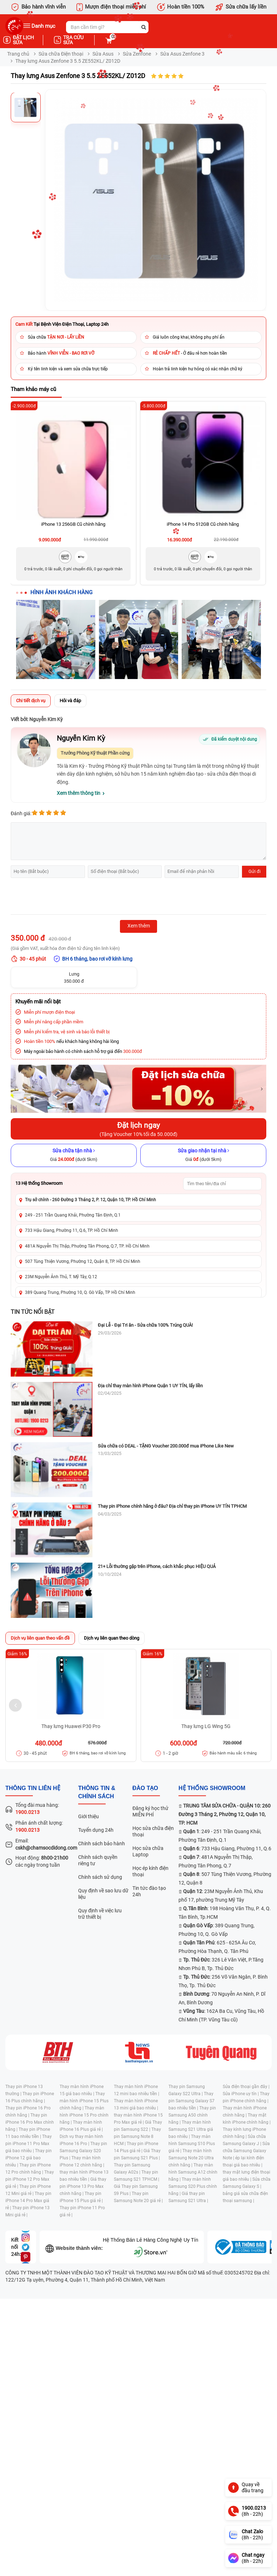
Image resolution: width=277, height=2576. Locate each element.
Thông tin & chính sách (96, 1792)
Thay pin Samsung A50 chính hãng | (192, 2115)
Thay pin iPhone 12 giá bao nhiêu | (28, 2158)
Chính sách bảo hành (101, 1843)
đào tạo (145, 1788)
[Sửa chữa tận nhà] (74, 1155)
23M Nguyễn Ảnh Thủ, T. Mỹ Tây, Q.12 (61, 1276)
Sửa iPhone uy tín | (241, 2093)
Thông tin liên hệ (32, 1788)
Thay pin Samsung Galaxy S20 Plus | (83, 2150)
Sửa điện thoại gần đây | (246, 2086)
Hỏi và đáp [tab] (70, 700)
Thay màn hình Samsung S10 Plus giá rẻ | (191, 2143)
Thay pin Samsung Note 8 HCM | (137, 2136)
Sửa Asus (103, 54)
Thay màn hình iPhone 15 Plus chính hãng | (84, 2100)
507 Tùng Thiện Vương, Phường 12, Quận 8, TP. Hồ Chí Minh (82, 1261)
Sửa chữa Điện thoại (61, 54)
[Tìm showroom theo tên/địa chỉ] (222, 1183)
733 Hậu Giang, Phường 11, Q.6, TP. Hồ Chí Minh (71, 1230)
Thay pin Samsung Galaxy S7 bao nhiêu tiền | (191, 2100)
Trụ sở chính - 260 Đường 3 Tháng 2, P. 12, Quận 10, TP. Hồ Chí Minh (90, 1199)
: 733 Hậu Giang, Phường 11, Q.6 (227, 1848)
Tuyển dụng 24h (96, 1830)
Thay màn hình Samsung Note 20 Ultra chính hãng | (191, 2158)
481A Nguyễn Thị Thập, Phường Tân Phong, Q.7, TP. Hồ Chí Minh (87, 1246)
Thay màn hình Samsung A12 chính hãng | (192, 2172)
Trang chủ (18, 54)
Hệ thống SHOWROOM (211, 1788)
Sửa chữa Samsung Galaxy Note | (246, 2150)
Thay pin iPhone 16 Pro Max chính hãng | (29, 2122)
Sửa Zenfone (137, 54)
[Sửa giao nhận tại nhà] (203, 1155)
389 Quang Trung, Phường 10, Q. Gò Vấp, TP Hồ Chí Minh (80, 1292)
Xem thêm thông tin (78, 793)
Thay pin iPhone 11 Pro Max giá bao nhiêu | (28, 2143)
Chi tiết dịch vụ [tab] (30, 700)
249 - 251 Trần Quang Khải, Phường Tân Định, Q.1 (73, 1215)
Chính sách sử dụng (100, 1877)
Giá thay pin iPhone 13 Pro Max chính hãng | (83, 2186)
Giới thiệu (88, 1816)
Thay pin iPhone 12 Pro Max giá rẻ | (29, 2179)
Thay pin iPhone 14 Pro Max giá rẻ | (28, 2200)
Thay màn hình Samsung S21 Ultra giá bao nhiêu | (190, 2129)
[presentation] (65, 897)
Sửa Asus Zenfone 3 (182, 54)
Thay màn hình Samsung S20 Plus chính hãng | (192, 2186)
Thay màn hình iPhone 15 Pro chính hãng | (84, 2115)
